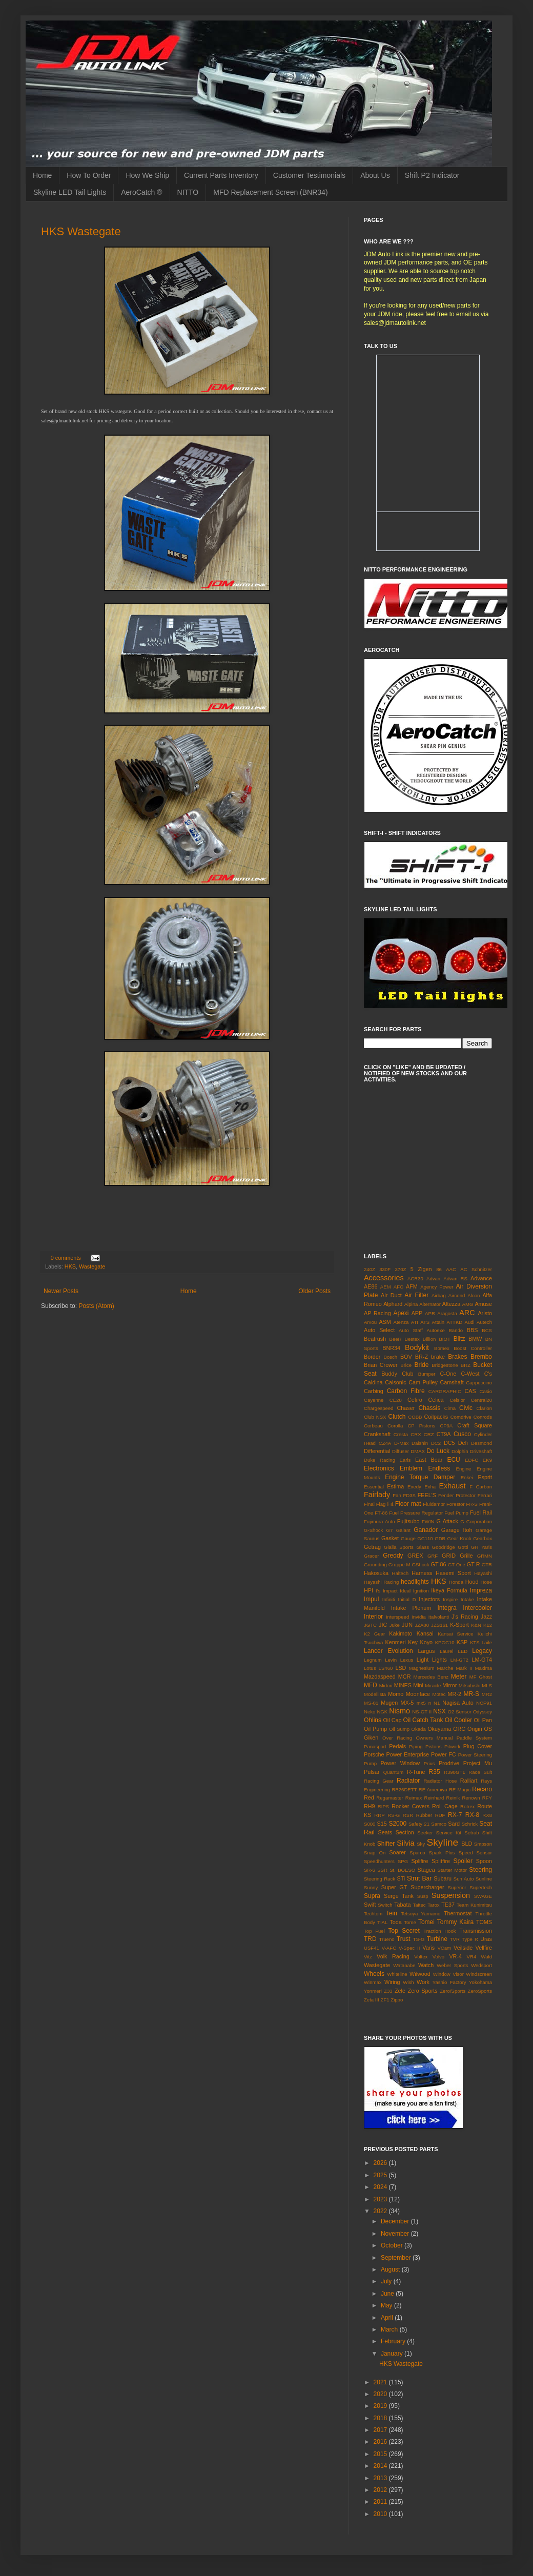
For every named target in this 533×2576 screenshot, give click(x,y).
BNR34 (391, 1348)
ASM (385, 1322)
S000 (369, 1824)
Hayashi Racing (381, 1582)
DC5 (449, 1443)
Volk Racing (393, 1956)
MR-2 (454, 1694)
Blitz (459, 1338)
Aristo (485, 1313)
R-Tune (416, 1772)
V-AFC (389, 1948)
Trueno (387, 1939)
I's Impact (387, 1590)
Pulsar (372, 1772)
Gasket (390, 1538)
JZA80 (422, 1625)
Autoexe (436, 1330)
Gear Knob (459, 1538)
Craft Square (474, 1425)
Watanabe (404, 1965)
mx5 (421, 1703)
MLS (487, 1685)
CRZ (429, 1434)
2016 (381, 2441)
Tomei (426, 1922)
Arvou (370, 1322)
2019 (381, 2405)
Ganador (426, 1530)
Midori (386, 1685)
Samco (438, 1824)
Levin (391, 1660)
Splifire (419, 1861)
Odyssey (482, 1711)
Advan (433, 1278)
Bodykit (417, 1347)
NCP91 (484, 1703)
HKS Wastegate (81, 231)
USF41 (371, 1948)
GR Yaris (481, 1547)
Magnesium (422, 1668)
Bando (455, 1330)
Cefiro (414, 1400)
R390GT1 (454, 1772)
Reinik (453, 1798)
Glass (423, 1547)
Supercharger (427, 1887)
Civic (466, 1408)
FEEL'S (427, 1495)
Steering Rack (379, 1879)
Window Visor (448, 1974)
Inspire (450, 1599)
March (390, 2329)
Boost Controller (473, 1348)
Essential (374, 1486)
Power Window (400, 1763)
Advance (481, 1278)
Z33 (388, 1991)
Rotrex (467, 1806)
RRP (379, 1815)
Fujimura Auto (379, 1521)
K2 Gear (374, 1634)
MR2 (487, 1694)
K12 (487, 1625)
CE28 (395, 1400)
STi (401, 1878)
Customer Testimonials (309, 175)
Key (413, 1642)
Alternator (430, 1304)
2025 (381, 2175)
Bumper (427, 1374)
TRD (370, 1939)
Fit (390, 1504)
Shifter (386, 1843)
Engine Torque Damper (420, 1477)
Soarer (397, 1852)
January (392, 2353)
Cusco (462, 1434)
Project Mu (477, 1763)
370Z (400, 1269)
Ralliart (469, 1780)
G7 (389, 1530)
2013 (381, 2478)
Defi (463, 1443)
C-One (448, 1374)
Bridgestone (445, 1365)
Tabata (402, 1905)
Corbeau (373, 1425)
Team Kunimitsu (474, 1905)
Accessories (384, 1278)
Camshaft (452, 1382)
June (388, 2293)
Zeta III (371, 1999)
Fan (397, 1495)
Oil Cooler (458, 1720)
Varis (428, 1948)
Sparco (417, 1852)
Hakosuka (376, 1573)
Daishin (420, 1443)
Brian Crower (381, 1365)
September (397, 2257)
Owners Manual (434, 1738)
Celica (436, 1400)
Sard (454, 1824)
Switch (385, 1905)
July (387, 2281)
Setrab (471, 1832)
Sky (421, 1844)
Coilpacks (436, 1417)
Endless (439, 1468)
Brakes (457, 1356)
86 (439, 1269)
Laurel (447, 1651)
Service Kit (448, 1832)
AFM (412, 1286)
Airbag (439, 1295)
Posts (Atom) (96, 1306)
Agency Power (436, 1287)
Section (405, 1832)
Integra (446, 1607)
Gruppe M (399, 1564)
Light (422, 1660)
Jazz (486, 1616)
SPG (403, 1861)
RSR (408, 1815)
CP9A (446, 1425)
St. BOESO (402, 1870)
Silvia (405, 1843)
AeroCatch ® (141, 192)
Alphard (392, 1304)
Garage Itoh (457, 1530)
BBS (472, 1330)
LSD (400, 1668)
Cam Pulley (423, 1382)
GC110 (425, 1538)
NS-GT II (422, 1711)
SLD (466, 1844)
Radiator (408, 1780)
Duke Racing (379, 1460)
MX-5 (407, 1703)
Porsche (374, 1754)
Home (42, 175)
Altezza (451, 1304)
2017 (381, 2430)
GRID (449, 1555)
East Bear (428, 1460)
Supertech (480, 1887)
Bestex (411, 1339)
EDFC (471, 1460)
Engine (463, 1468)
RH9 (369, 1806)
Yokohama (480, 1982)
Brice (406, 1365)
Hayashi (483, 1573)
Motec (438, 1694)
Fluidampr (434, 1504)
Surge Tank (399, 1896)
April (388, 2317)
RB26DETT (404, 1789)
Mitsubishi (470, 1685)
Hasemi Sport (453, 1573)
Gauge (408, 1538)
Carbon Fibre (406, 1391)
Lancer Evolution (388, 1650)
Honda (456, 1582)
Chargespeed (379, 1408)
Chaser (406, 1408)
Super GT (394, 1887)
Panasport (375, 1746)
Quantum (393, 1772)
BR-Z (421, 1357)
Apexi (400, 1313)
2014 (381, 2465)
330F (385, 1269)
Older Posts (314, 1291)
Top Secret (403, 1930)
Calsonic (395, 1382)
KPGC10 (445, 1642)
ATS (424, 1322)
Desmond (481, 1443)
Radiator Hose (440, 1781)
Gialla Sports (399, 1547)
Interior (373, 1616)
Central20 (481, 1400)
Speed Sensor (475, 1852)
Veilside (463, 1948)
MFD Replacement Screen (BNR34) (270, 192)
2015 (381, 2454)
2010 (381, 2514)
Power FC (443, 1754)
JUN (407, 1625)
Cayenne (373, 1400)
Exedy (414, 1486)
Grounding (375, 1564)
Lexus (407, 1660)
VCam (444, 1948)
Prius (429, 1763)
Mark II (464, 1668)
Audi (470, 1322)
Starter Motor (452, 1870)
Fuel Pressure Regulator (416, 1513)
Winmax (373, 1982)
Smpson (483, 1844)
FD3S (409, 1495)
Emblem (411, 1468)
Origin (474, 1729)
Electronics (379, 1468)
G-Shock (373, 1530)
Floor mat (408, 1503)
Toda (395, 1922)
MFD (370, 1685)
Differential (377, 1451)
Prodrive (449, 1763)
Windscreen (479, 1974)
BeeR (395, 1339)
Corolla (395, 1425)
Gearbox (482, 1538)
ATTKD (454, 1322)
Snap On (374, 1852)
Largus (426, 1651)
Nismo (399, 1711)
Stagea (426, 1870)
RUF (440, 1815)
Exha (430, 1486)
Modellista (375, 1694)
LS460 (386, 1668)
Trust (404, 1939)
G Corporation (476, 1521)
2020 (381, 2394)
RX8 (487, 1815)
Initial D (407, 1599)
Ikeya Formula (449, 1590)
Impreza (481, 1590)
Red (369, 1797)
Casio (485, 1391)
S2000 (397, 1823)
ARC (467, 1313)
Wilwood (419, 1974)
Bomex (441, 1348)
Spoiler (463, 1861)
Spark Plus (442, 1852)
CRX (416, 1434)
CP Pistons (421, 1425)
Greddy (393, 1555)
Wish (408, 1982)
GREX (415, 1555)
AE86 (370, 1286)
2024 (381, 2187)
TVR (455, 1939)
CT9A (444, 1434)
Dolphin (460, 1451)
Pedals (397, 1746)
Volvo (438, 1956)
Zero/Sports (452, 1991)
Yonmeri (373, 1991)
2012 (381, 2489)
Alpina (411, 1304)
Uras (486, 1939)
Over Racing (397, 1738)
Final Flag (374, 1504)
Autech (484, 1322)
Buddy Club (397, 1374)
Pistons (433, 1746)
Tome (410, 1922)
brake (438, 1357)
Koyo (426, 1642)
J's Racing (465, 1616)
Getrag (372, 1547)
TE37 (448, 1905)
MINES (403, 1685)
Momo (395, 1694)
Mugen (389, 1703)
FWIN (428, 1521)
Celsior (457, 1400)
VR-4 (455, 1956)
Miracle (433, 1685)
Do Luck (437, 1451)
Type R (470, 1939)
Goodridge (443, 1547)
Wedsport (481, 1965)
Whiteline (397, 1974)
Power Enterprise (407, 1754)
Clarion (484, 1408)
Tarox (433, 1905)
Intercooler (477, 1607)
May (387, 2305)
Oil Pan (483, 1720)
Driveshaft (481, 1451)
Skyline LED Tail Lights (69, 192)
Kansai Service (455, 1634)
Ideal (405, 1590)
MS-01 (371, 1703)
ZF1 (385, 1999)
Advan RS (455, 1278)
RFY (487, 1798)
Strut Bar (419, 1878)
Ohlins (372, 1720)
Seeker (425, 1832)
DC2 (436, 1443)
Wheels (374, 1973)
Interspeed (397, 1617)
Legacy (482, 1650)
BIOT (444, 1339)
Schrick (470, 1824)
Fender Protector (457, 1495)
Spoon (484, 1861)
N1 (437, 1703)
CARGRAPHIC (444, 1391)
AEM (385, 1287)
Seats (385, 1832)
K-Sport (459, 1625)
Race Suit (480, 1772)
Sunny (371, 1887)
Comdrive (460, 1417)
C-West (470, 1374)
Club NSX (375, 1417)
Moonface (418, 1694)
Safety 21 (418, 1824)
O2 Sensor (459, 1711)
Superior (456, 1887)
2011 (381, 2501)
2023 (381, 2199)
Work (423, 1982)
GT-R (473, 1564)
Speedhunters (379, 1861)
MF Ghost (480, 1677)
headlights (415, 1581)
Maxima (483, 1668)
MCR (404, 1676)
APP (417, 1313)
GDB (440, 1538)
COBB (415, 1417)
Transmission (475, 1931)
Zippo (397, 1999)
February (394, 2341)
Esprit (485, 1477)
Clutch (397, 1416)
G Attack (447, 1521)
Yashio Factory (449, 1982)
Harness (422, 1573)
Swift (370, 1905)
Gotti (463, 1547)
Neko (369, 1711)
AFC (398, 1287)
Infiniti (388, 1599)
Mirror (449, 1685)
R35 (434, 1771)
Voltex (420, 1956)
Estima (395, 1486)
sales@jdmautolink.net (395, 322)
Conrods (483, 1417)
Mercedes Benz (430, 1677)
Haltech (400, 1573)
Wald (487, 1956)
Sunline (484, 1879)
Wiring (392, 1982)
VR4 (472, 1956)
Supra (372, 1895)
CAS (470, 1391)
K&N (476, 1625)
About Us (375, 175)
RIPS (383, 1806)
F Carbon (480, 1486)
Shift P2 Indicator (432, 175)
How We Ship (147, 175)
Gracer (371, 1556)
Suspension (451, 1895)
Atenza (401, 1322)
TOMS (484, 1922)
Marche (445, 1668)
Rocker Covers (410, 1806)
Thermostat (458, 1913)
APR (430, 1313)
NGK (382, 1711)
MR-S (471, 1694)
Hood (472, 1582)
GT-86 (438, 1564)
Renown (471, 1798)
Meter (459, 1676)
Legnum (373, 1660)
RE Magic (459, 1789)
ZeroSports (480, 1991)
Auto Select (379, 1330)
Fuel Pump (456, 1513)
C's (488, 1374)
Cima (450, 1408)
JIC (383, 1625)
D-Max (401, 1443)
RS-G (393, 1815)
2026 (381, 2162)
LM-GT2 (459, 1660)
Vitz (368, 1956)
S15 (382, 1824)
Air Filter (416, 1295)
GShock (420, 1564)
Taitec (419, 1905)
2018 (381, 2418)
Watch (426, 1965)
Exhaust (452, 1486)
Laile (487, 1642)
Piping (416, 1746)
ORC (459, 1729)
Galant (403, 1530)
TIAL (382, 1922)
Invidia (419, 1617)
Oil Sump (399, 1729)
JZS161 (439, 1625)
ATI (414, 1322)
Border (372, 1357)
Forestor (455, 1504)
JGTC (370, 1625)
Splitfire (441, 1861)
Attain (438, 1322)
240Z (369, 1269)
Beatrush (375, 1339)
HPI (368, 1590)
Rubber (424, 1815)
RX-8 (472, 1814)
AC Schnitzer (476, 1269)
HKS (70, 1266)
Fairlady (377, 1494)
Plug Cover (477, 1746)
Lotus (370, 1668)
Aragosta (447, 1313)
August (391, 2269)
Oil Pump (375, 1729)
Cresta (401, 1434)
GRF (432, 1556)
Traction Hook (439, 1931)
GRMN (484, 1556)
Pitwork (452, 1746)
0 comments (66, 1258)
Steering (480, 1869)
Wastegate (92, 1266)
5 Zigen (421, 1269)
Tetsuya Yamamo (420, 1913)
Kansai (425, 1633)
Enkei (467, 1477)
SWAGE (483, 1896)
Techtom (373, 1913)
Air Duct (391, 1295)
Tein (391, 1913)
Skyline (442, 1842)
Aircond (456, 1295)
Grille (466, 1555)
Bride (421, 1364)
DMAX (418, 1451)
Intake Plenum (411, 1608)
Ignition (421, 1590)
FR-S (472, 1504)
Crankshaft (377, 1434)
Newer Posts (61, 1291)
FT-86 (381, 1513)
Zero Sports (423, 1991)
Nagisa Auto (458, 1703)
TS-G (419, 1939)
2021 (381, 2382)
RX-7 (455, 1814)
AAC (451, 1269)
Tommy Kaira (455, 1922)
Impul (371, 1599)
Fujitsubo (408, 1521)
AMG (468, 1304)
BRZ (465, 1365)
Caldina (373, 1382)
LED (463, 1651)
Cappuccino (479, 1382)
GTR (487, 1564)
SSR (382, 1870)
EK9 (487, 1460)
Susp (422, 1896)
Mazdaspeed (380, 1676)
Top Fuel (374, 1931)
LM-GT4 (481, 1660)
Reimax (413, 1798)
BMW (475, 1339)
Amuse (483, 1304)
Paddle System (474, 1738)
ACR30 (415, 1278)
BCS (487, 1330)
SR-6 (369, 1870)
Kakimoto (400, 1633)
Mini (418, 1685)
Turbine (437, 1939)
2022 (381, 2211)
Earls (405, 1460)
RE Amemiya (433, 1789)
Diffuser (400, 1451)
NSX (439, 1711)
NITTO (188, 192)
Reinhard (434, 1798)
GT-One (456, 1564)
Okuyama (439, 1729)
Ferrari (485, 1495)
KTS (475, 1642)
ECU (453, 1459)
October (392, 2245)
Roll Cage (445, 1806)
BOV (406, 1357)
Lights (439, 1660)
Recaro (482, 1789)
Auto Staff (411, 1330)
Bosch (391, 1357)
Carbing (373, 1391)
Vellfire (484, 1948)
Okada (419, 1729)
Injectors (429, 1599)
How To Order (89, 175)
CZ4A (385, 1443)
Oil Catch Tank (423, 1720)
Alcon (473, 1295)
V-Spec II (409, 1948)
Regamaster (389, 1798)
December (396, 2221)
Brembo (481, 1356)
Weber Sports (452, 1965)
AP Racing (377, 1313)
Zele (400, 1991)
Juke (394, 1625)
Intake (467, 1599)
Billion (429, 1339)
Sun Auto (464, 1879)
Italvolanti (438, 1617)
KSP (462, 1642)
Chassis (430, 1408)
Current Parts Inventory (221, 175)
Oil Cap (392, 1720)
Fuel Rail (481, 1512)
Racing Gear (379, 1781)
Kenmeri (395, 1642)
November (396, 2233)
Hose (486, 1582)
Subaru (443, 1878)
